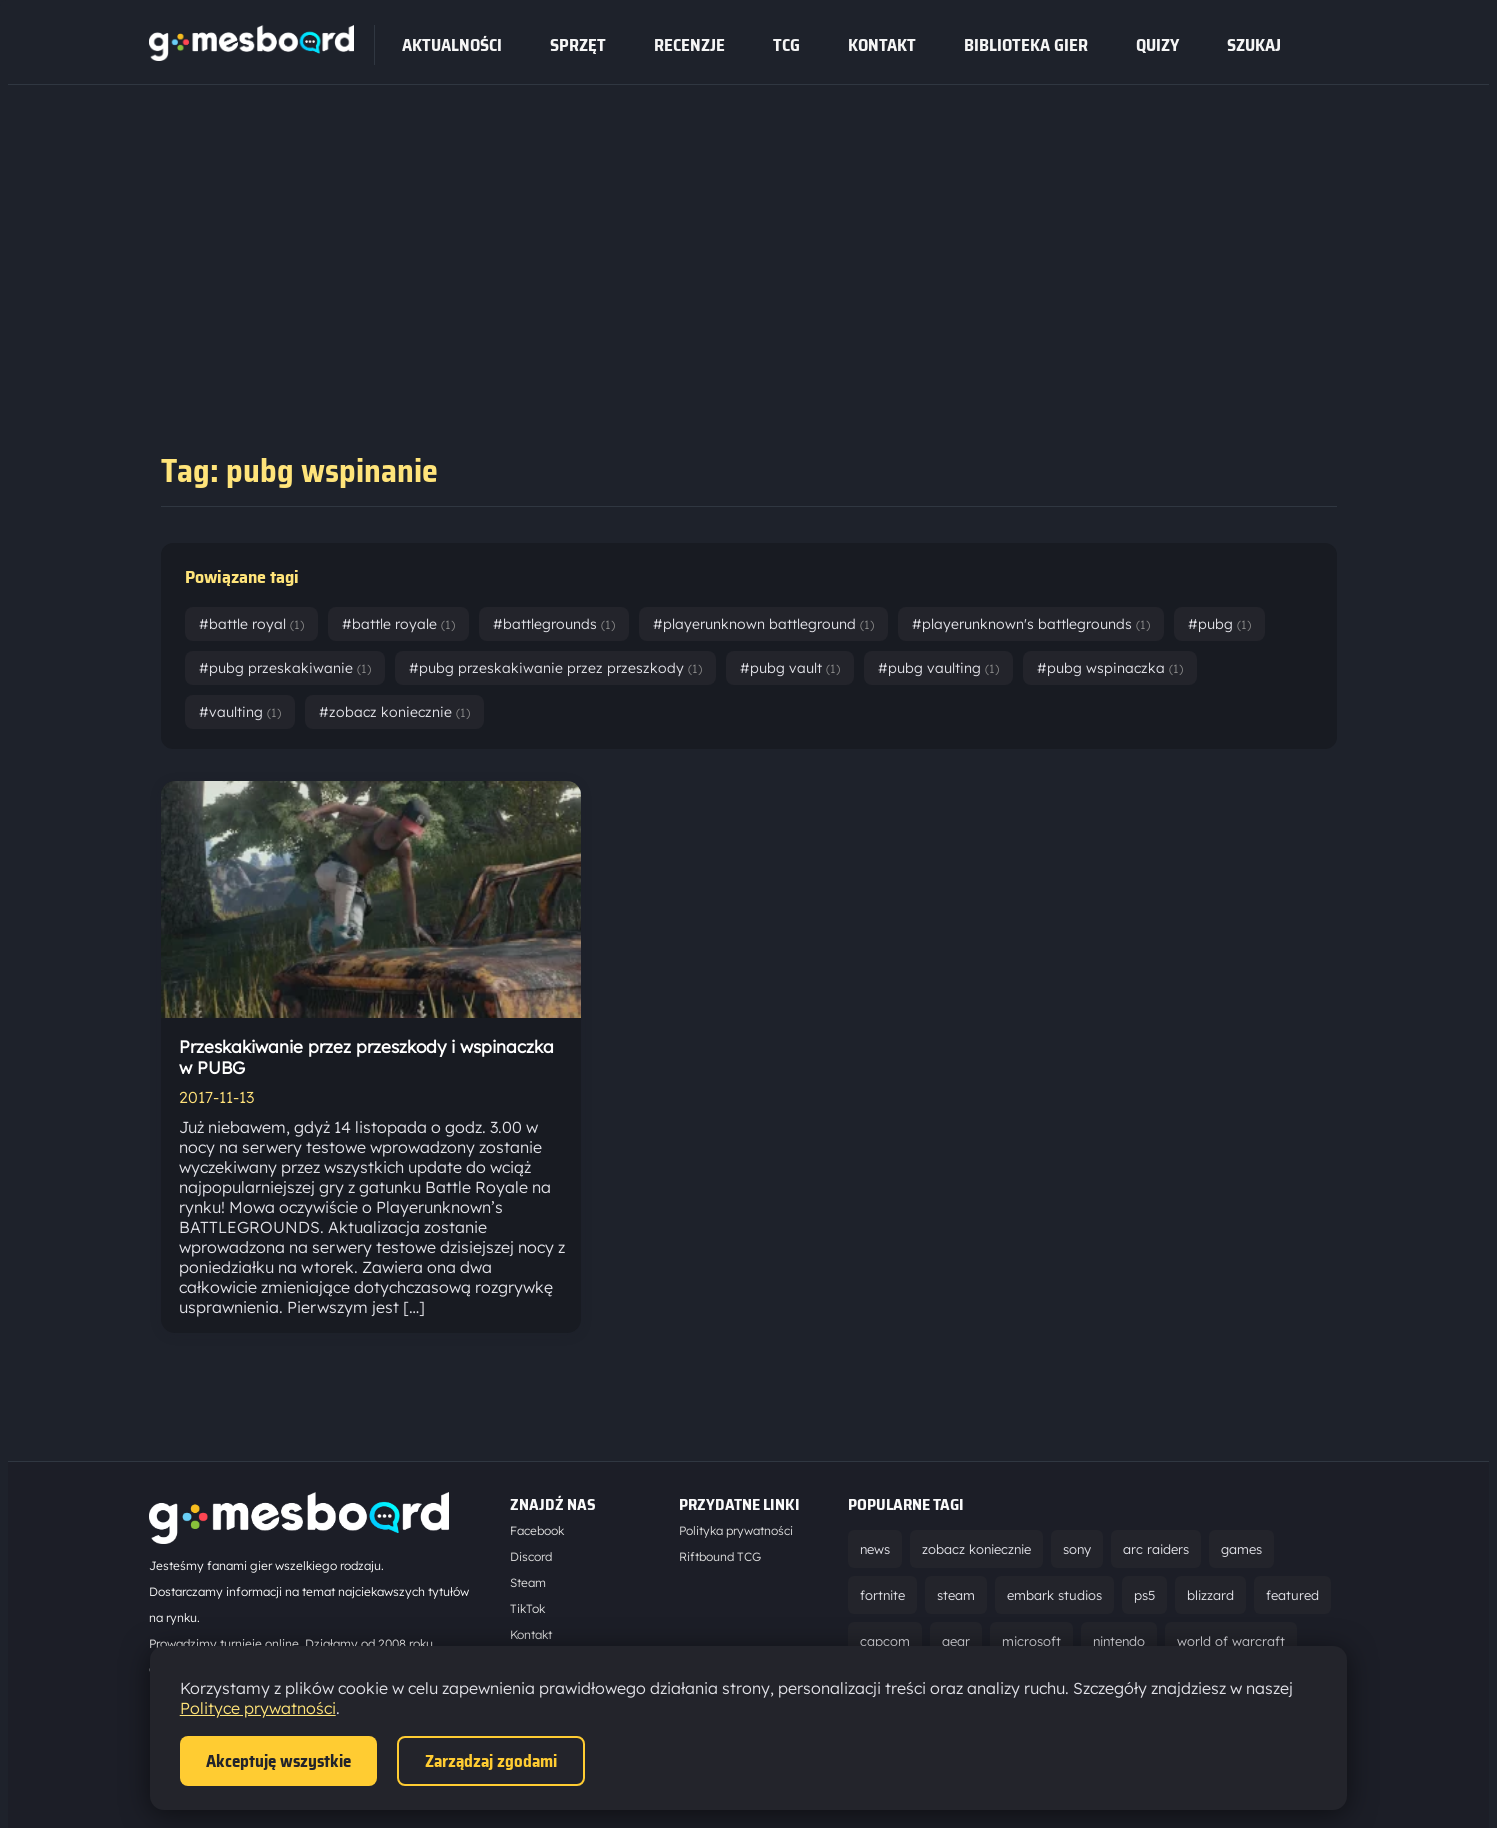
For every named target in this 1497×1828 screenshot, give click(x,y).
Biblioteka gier (1026, 45)
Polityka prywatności (736, 1530)
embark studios (1054, 1595)
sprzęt (578, 45)
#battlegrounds (554, 624)
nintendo (1119, 1641)
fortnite (882, 1595)
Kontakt (882, 45)
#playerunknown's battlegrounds (1031, 624)
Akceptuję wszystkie (278, 1761)
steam (956, 1595)
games (1241, 1549)
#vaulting (240, 712)
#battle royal (251, 624)
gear (956, 1641)
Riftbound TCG (720, 1556)
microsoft (1031, 1641)
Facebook (537, 1530)
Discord (531, 1556)
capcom (885, 1641)
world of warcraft (1231, 1641)
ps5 (1144, 1595)
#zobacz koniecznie (394, 712)
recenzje (689, 45)
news (875, 1549)
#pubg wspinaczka (1110, 668)
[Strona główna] (251, 55)
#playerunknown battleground (763, 624)
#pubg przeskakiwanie (285, 668)
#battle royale (398, 624)
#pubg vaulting (938, 668)
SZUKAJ (1254, 45)
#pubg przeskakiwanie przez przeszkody (555, 668)
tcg (786, 45)
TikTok (527, 1608)
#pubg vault (790, 668)
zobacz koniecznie (976, 1549)
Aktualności (452, 45)
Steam (528, 1582)
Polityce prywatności (258, 1708)
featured (1292, 1595)
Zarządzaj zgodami (491, 1761)
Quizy (1157, 45)
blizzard (1210, 1595)
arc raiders (1156, 1549)
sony (1077, 1549)
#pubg (1219, 624)
